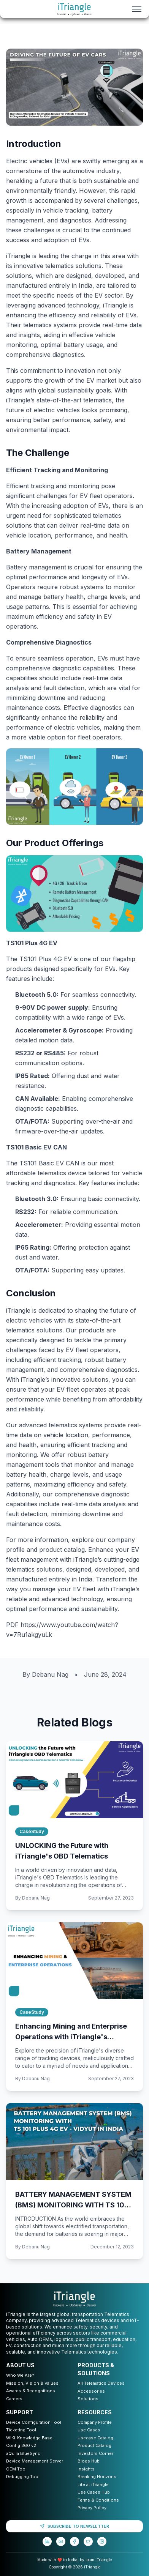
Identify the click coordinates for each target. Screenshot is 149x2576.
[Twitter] (88, 2541)
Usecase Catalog (95, 2437)
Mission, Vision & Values (32, 2383)
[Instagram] (101, 2541)
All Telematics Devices (101, 2383)
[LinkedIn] (47, 2541)
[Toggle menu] (137, 9)
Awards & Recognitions (30, 2390)
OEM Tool (16, 2469)
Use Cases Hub (94, 2492)
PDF (13, 1625)
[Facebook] (74, 2541)
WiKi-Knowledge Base (29, 2437)
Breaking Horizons (97, 2476)
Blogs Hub (89, 2461)
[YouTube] (60, 2541)
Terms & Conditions (98, 2500)
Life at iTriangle (93, 2484)
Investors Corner (95, 2453)
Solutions (88, 2398)
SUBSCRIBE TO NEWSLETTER (74, 2526)
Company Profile (95, 2422)
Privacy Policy (92, 2507)
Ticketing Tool (21, 2430)
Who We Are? (20, 2375)
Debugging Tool (23, 2476)
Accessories (91, 2391)
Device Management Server (34, 2461)
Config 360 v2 (21, 2445)
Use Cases (89, 2430)
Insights (86, 2469)
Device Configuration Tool (33, 2422)
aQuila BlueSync (23, 2453)
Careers (14, 2398)
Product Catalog (94, 2445)
